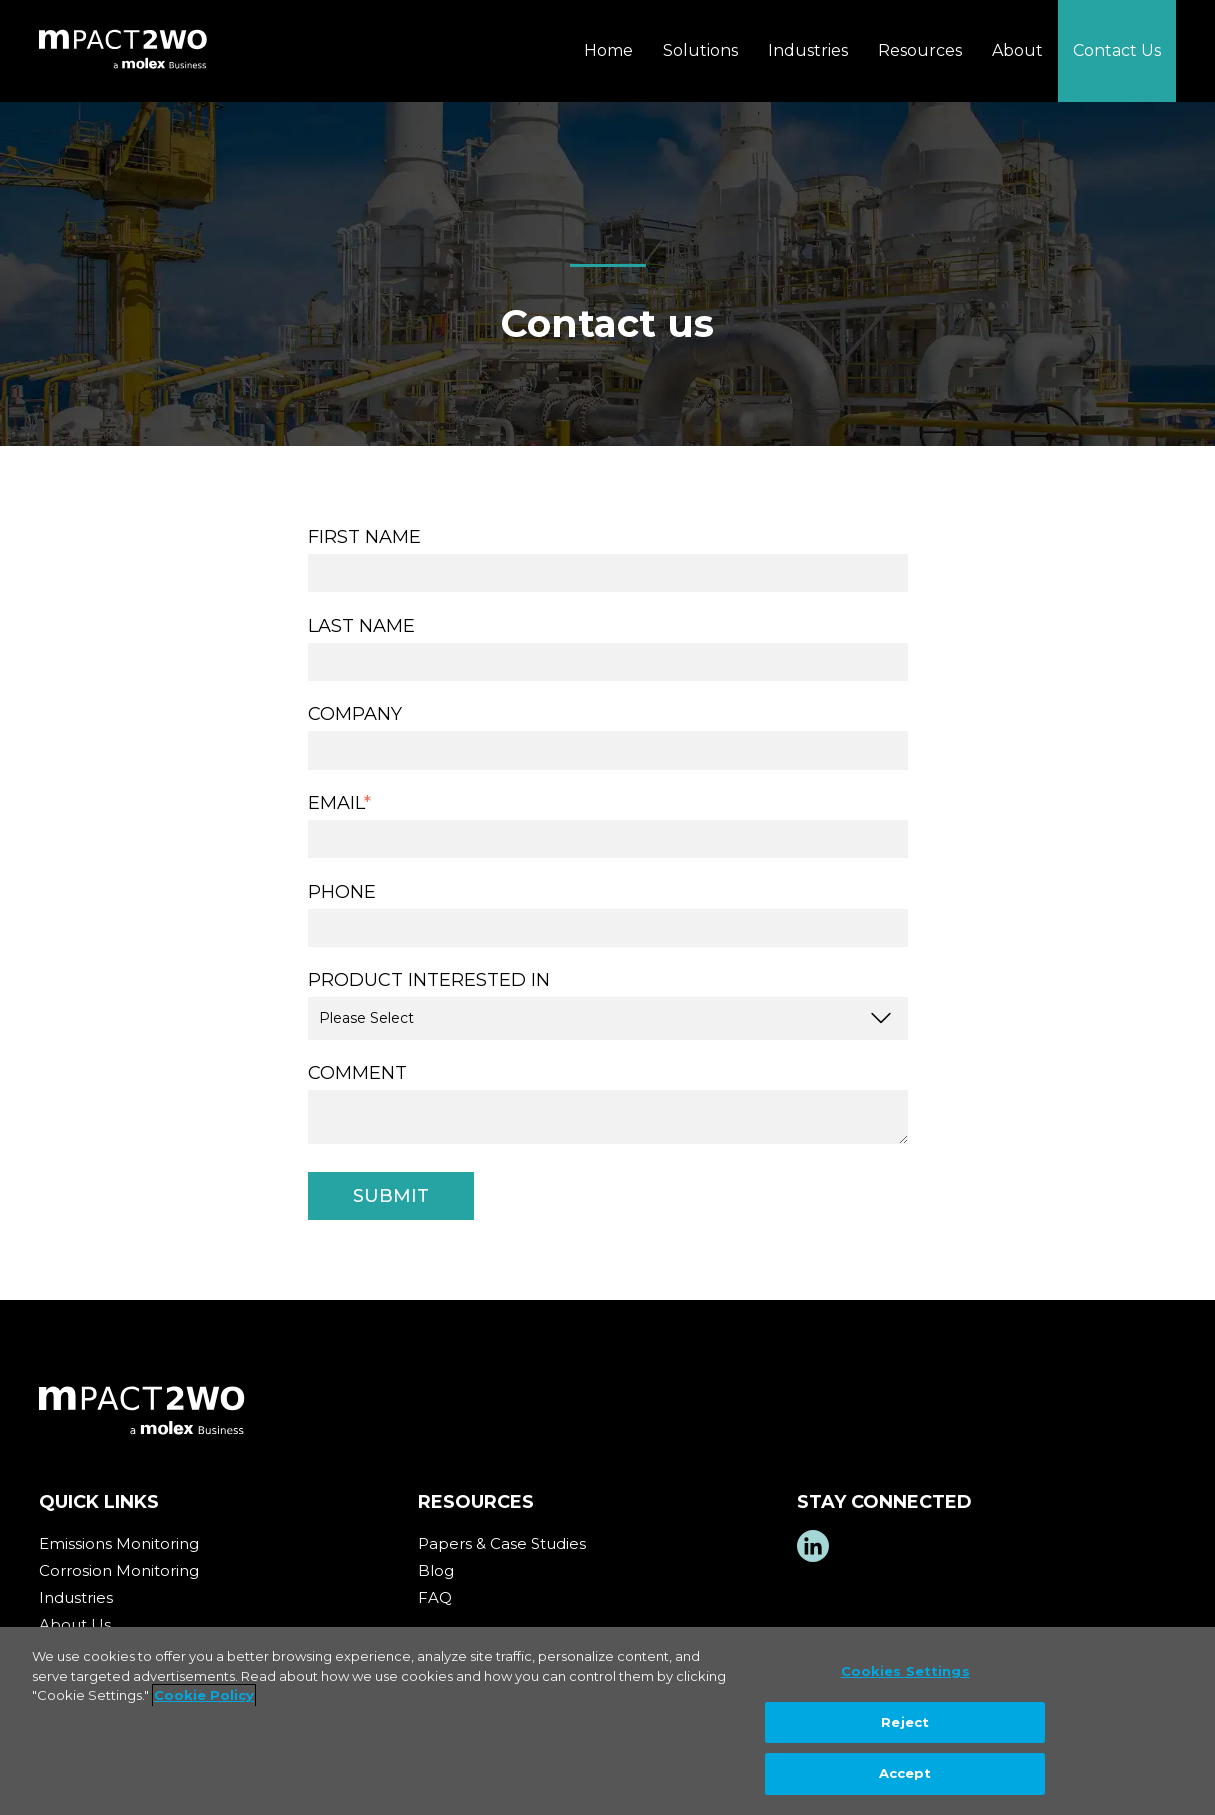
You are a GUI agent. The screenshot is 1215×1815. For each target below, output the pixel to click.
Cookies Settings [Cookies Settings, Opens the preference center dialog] (905, 1671)
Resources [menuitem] (920, 50)
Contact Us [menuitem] (1117, 50)
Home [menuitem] (608, 50)
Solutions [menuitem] (700, 50)
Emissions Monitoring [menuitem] (119, 1543)
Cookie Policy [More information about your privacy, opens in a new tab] (204, 1695)
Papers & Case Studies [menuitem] (502, 1543)
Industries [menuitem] (808, 50)
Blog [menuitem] (436, 1570)
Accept (905, 1773)
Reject (905, 1722)
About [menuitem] (1017, 50)
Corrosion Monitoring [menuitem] (119, 1570)
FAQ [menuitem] (435, 1597)
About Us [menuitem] (75, 1624)
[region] (607, 1721)
